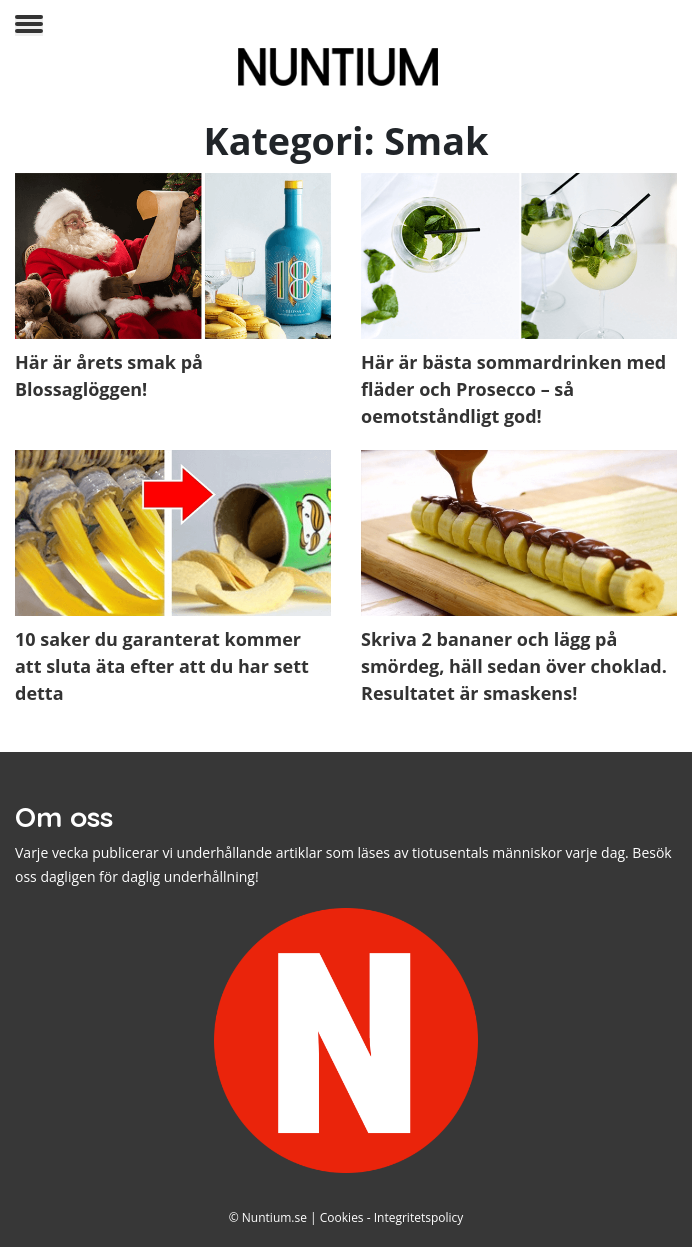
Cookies (342, 1217)
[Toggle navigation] (29, 25)
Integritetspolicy (419, 1217)
